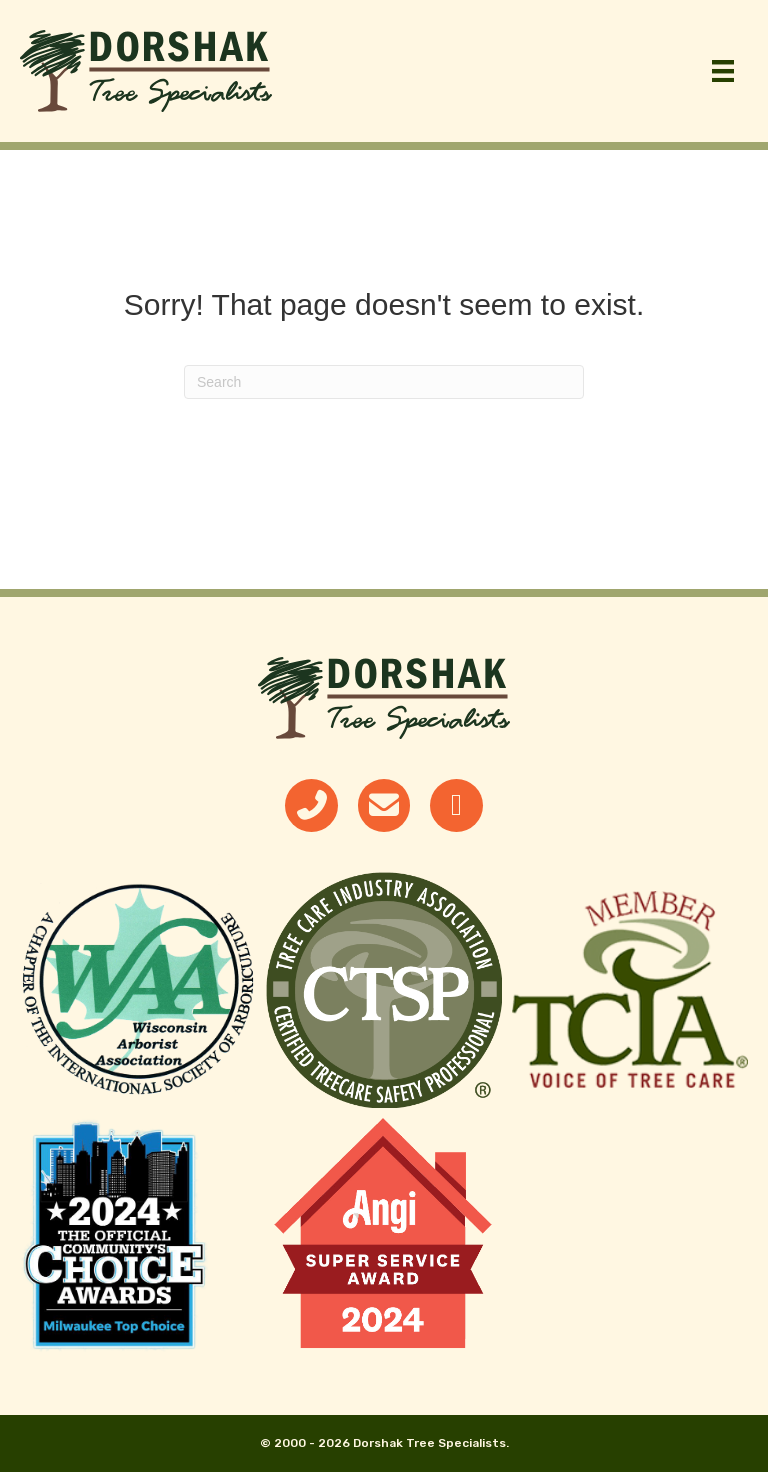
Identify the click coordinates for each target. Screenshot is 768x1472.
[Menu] (723, 71)
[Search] (384, 382)
